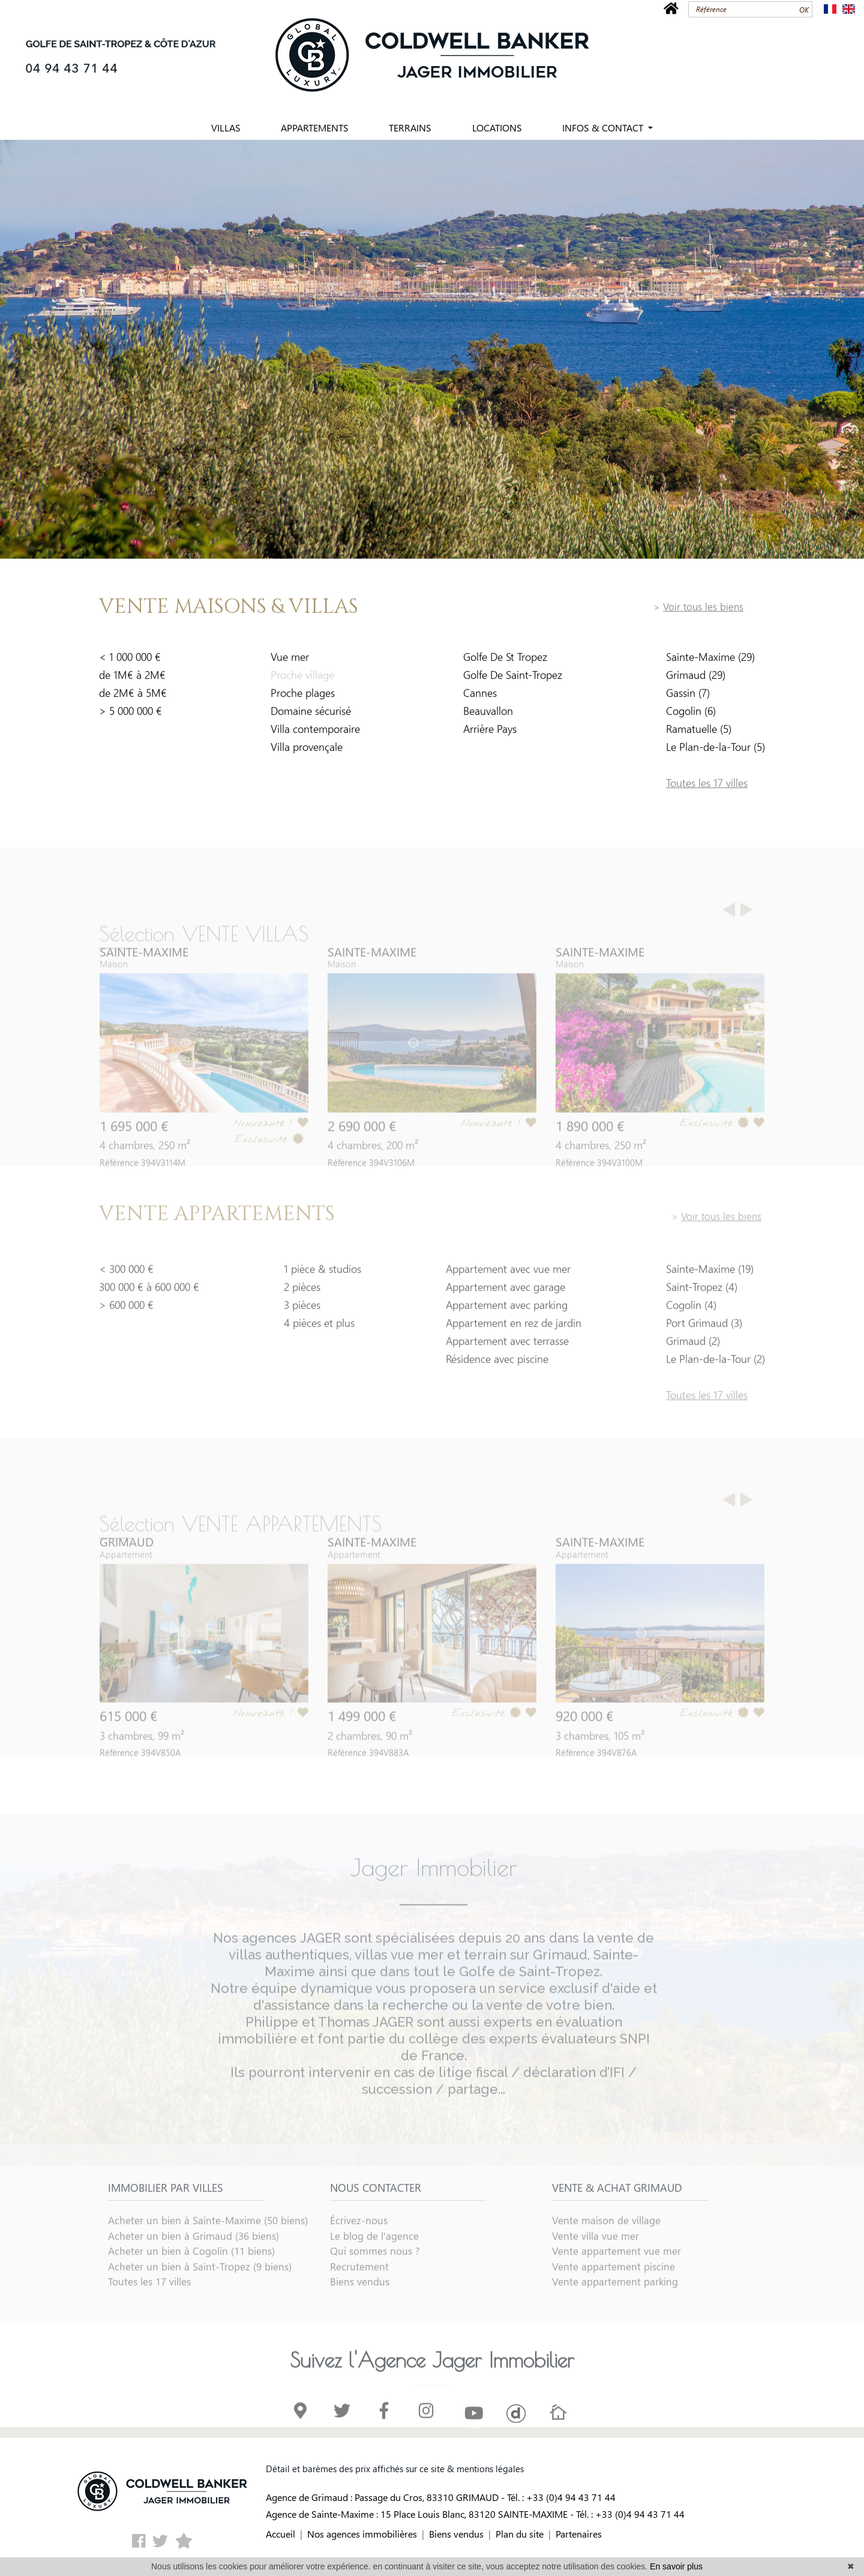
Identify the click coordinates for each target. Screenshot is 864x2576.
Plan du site (520, 2533)
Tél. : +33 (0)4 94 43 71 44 (561, 2497)
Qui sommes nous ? (375, 2288)
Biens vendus (359, 2318)
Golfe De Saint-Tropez (512, 680)
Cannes (480, 698)
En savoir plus (676, 2566)
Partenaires (579, 2533)
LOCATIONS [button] (497, 127)
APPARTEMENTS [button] (315, 127)
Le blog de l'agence (374, 2273)
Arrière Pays (490, 734)
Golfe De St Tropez (505, 662)
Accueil (280, 2533)
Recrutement (359, 2303)
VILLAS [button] (226, 127)
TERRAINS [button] (410, 127)
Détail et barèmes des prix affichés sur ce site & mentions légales (395, 2469)
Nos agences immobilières (362, 2533)
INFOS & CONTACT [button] (604, 127)
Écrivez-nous (359, 2257)
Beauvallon (488, 716)
